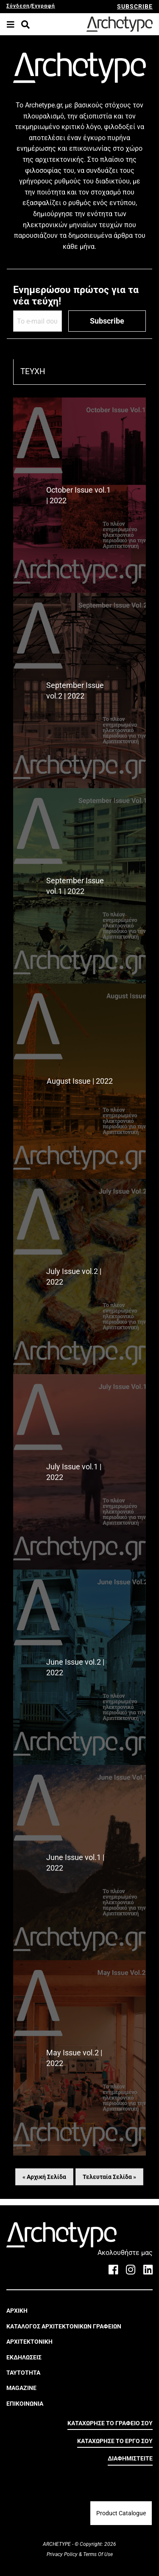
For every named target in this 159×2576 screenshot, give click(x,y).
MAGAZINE (21, 2387)
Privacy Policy (63, 2554)
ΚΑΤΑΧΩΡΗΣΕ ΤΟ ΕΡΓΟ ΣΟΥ (115, 2441)
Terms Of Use (97, 2554)
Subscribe (107, 320)
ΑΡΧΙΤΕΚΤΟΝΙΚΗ (29, 2341)
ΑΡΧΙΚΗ (17, 2310)
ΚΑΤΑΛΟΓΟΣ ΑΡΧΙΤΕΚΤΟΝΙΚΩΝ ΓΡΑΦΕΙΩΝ (63, 2326)
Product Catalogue (121, 2513)
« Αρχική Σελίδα (44, 2176)
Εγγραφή (43, 6)
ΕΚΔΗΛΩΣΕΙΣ (24, 2357)
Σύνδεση (18, 6)
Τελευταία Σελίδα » (109, 2176)
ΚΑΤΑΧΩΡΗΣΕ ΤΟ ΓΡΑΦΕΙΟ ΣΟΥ (110, 2423)
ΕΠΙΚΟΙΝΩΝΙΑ (24, 2403)
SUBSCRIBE (135, 6)
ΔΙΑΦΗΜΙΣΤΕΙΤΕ (130, 2458)
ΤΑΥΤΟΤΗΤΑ (23, 2372)
